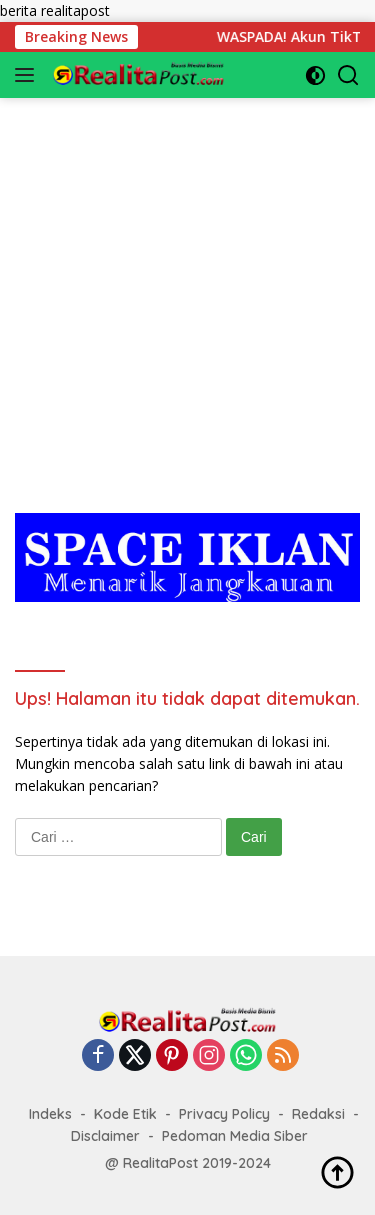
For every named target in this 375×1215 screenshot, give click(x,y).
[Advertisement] (187, 285)
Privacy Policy (224, 1114)
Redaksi (318, 1114)
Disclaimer (105, 1136)
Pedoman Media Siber (235, 1136)
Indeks (50, 1114)
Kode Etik (125, 1114)
